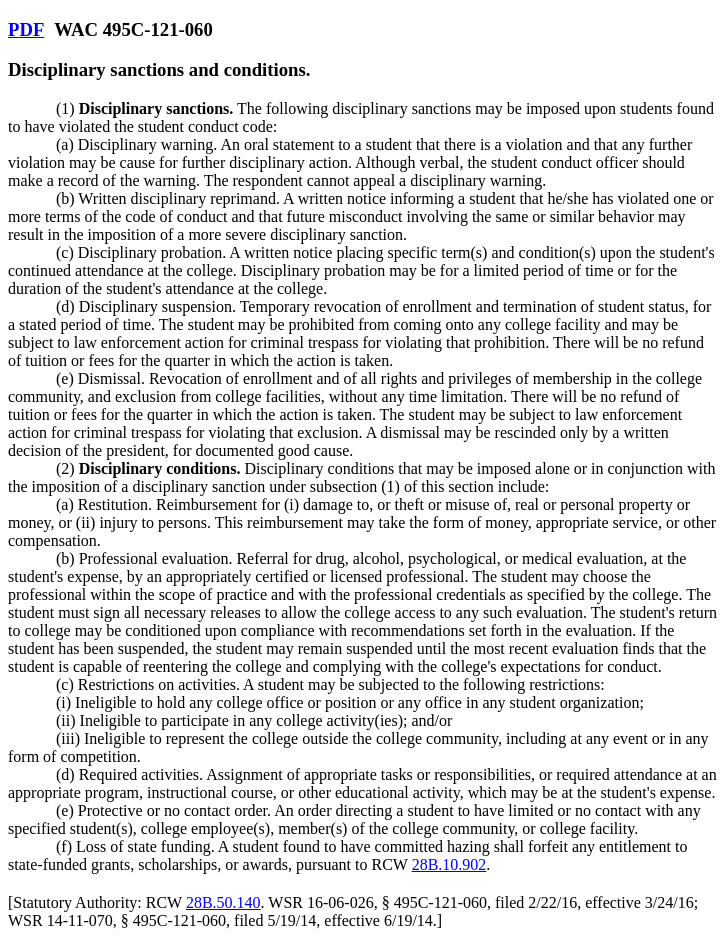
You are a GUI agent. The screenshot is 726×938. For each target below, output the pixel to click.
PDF (26, 29)
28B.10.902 (449, 864)
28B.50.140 (223, 902)
